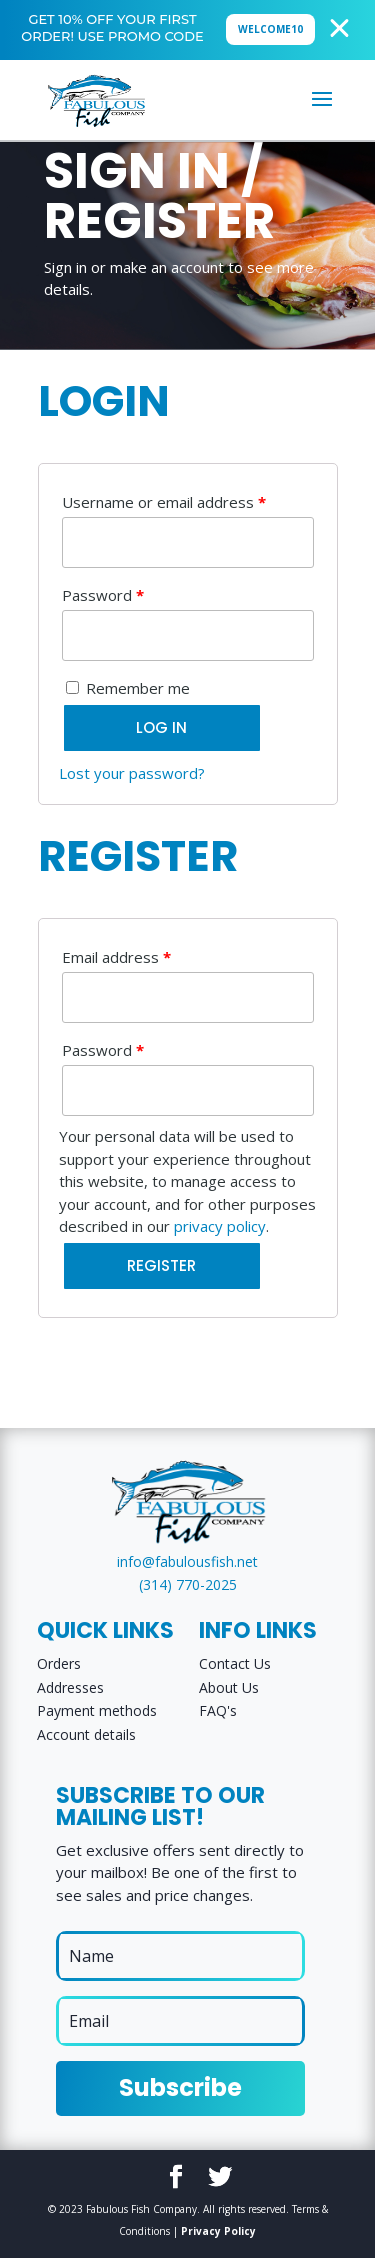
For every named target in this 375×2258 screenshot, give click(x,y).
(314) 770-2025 (188, 1584)
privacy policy (220, 1226)
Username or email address (164, 502)
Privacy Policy (218, 2231)
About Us (229, 1687)
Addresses (70, 1687)
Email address (116, 957)
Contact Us (235, 1663)
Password (103, 595)
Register (161, 1265)
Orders (59, 1663)
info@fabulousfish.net (187, 1561)
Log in (161, 727)
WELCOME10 (270, 29)
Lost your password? (132, 773)
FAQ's (218, 1710)
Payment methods (97, 1710)
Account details (86, 1734)
